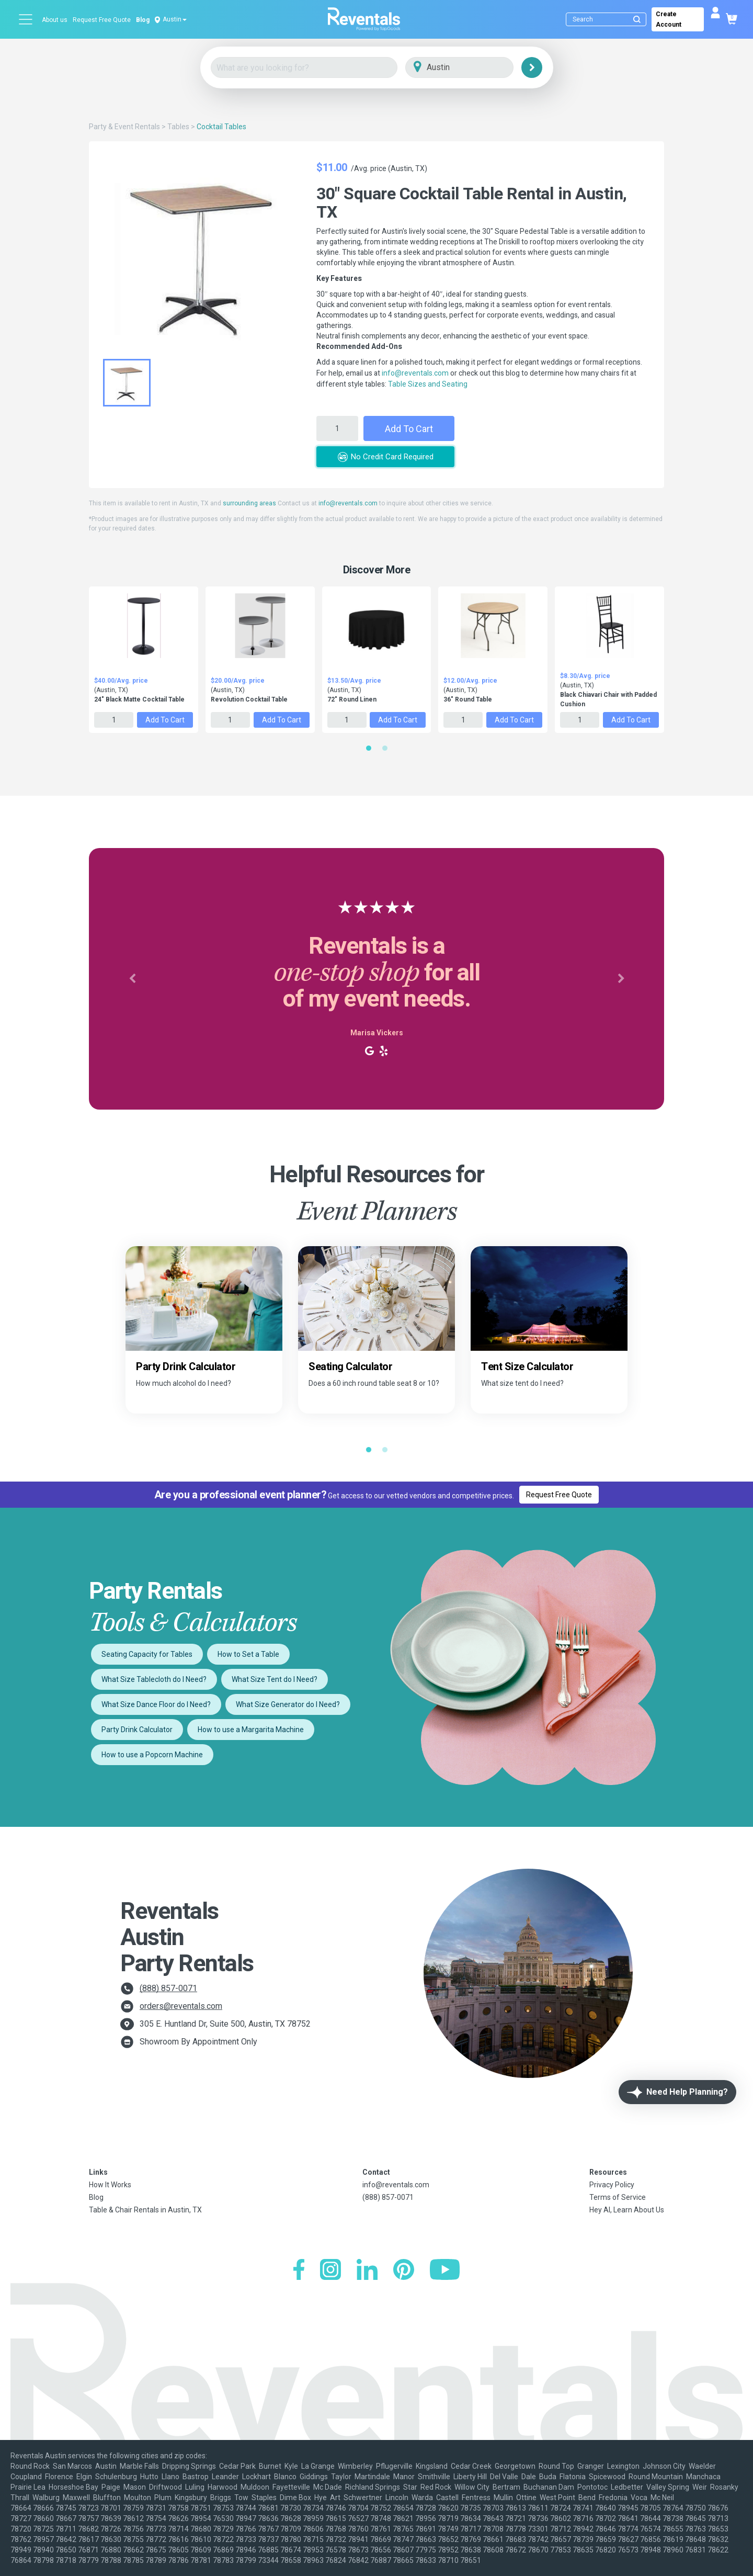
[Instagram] (330, 2271)
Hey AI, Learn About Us (626, 2210)
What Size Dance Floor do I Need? (156, 1704)
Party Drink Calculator (137, 1729)
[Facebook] (298, 2271)
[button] (132, 979)
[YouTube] (445, 2271)
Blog (143, 20)
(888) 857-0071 (168, 1988)
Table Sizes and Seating (427, 384)
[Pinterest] (403, 2271)
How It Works (110, 2184)
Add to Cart (409, 428)
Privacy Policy (611, 2184)
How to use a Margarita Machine (251, 1729)
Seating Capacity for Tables (146, 1654)
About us (54, 20)
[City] (474, 68)
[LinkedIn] (367, 2271)
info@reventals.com (415, 373)
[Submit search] (637, 19)
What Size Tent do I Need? (274, 1679)
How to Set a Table (248, 1654)
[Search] (608, 19)
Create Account (668, 19)
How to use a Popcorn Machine (152, 1754)
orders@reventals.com (181, 2006)
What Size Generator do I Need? (288, 1704)
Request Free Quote (102, 20)
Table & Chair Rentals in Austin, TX (145, 2210)
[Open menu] (26, 19)
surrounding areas (249, 503)
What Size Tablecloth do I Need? (154, 1679)
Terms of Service (617, 2197)
